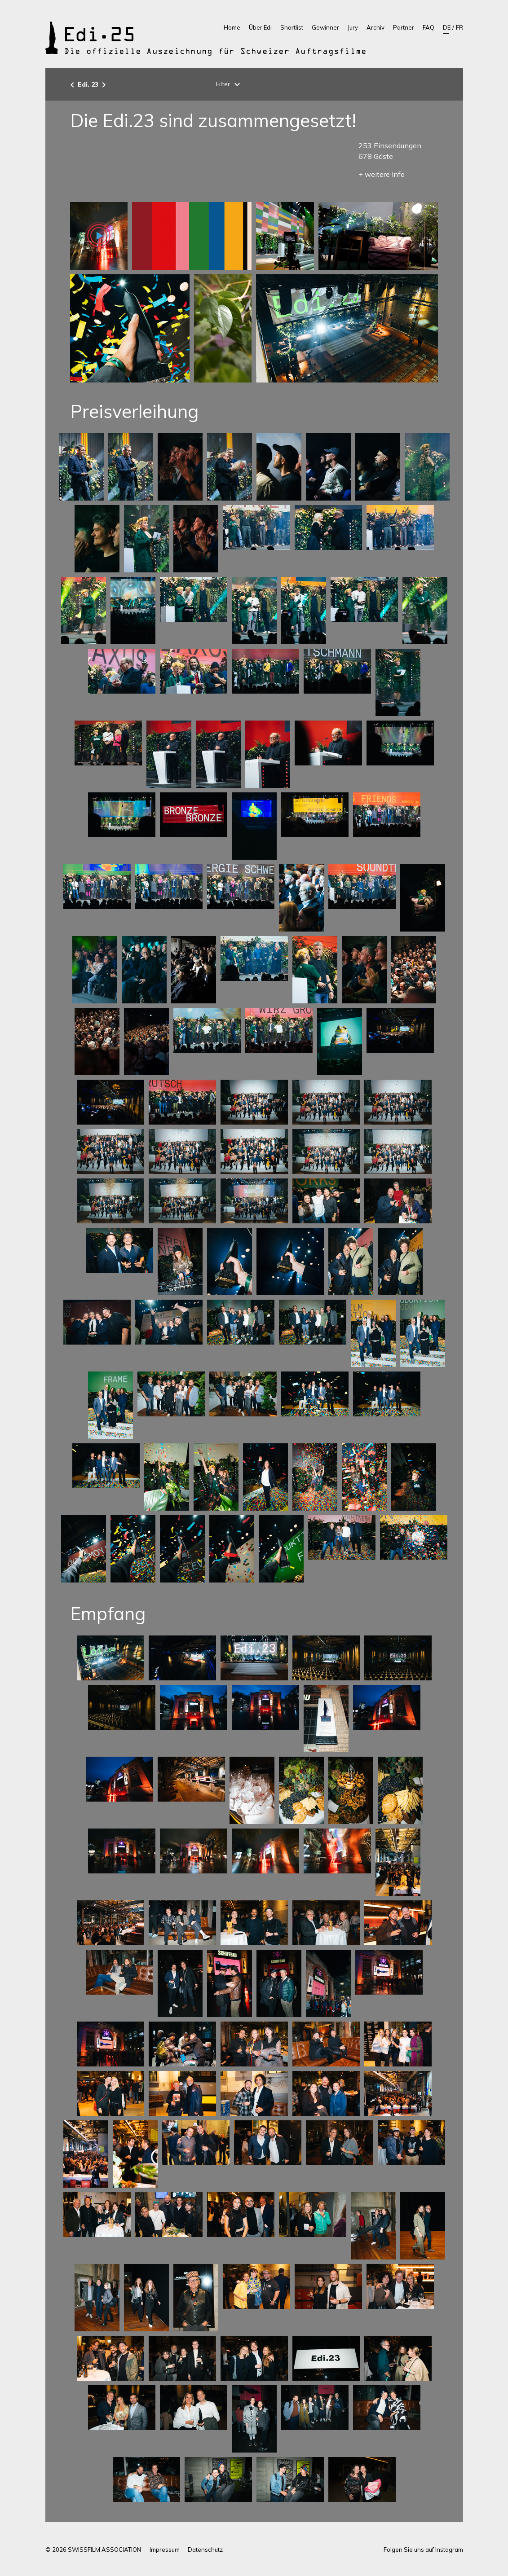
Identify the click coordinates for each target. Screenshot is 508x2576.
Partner (403, 27)
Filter (229, 84)
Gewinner (325, 27)
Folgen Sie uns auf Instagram (423, 2549)
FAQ (428, 27)
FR (459, 27)
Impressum (165, 2549)
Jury (353, 27)
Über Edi (260, 27)
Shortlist (291, 27)
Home (232, 27)
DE (447, 27)
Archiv (375, 27)
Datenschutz (205, 2549)
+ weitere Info (381, 174)
